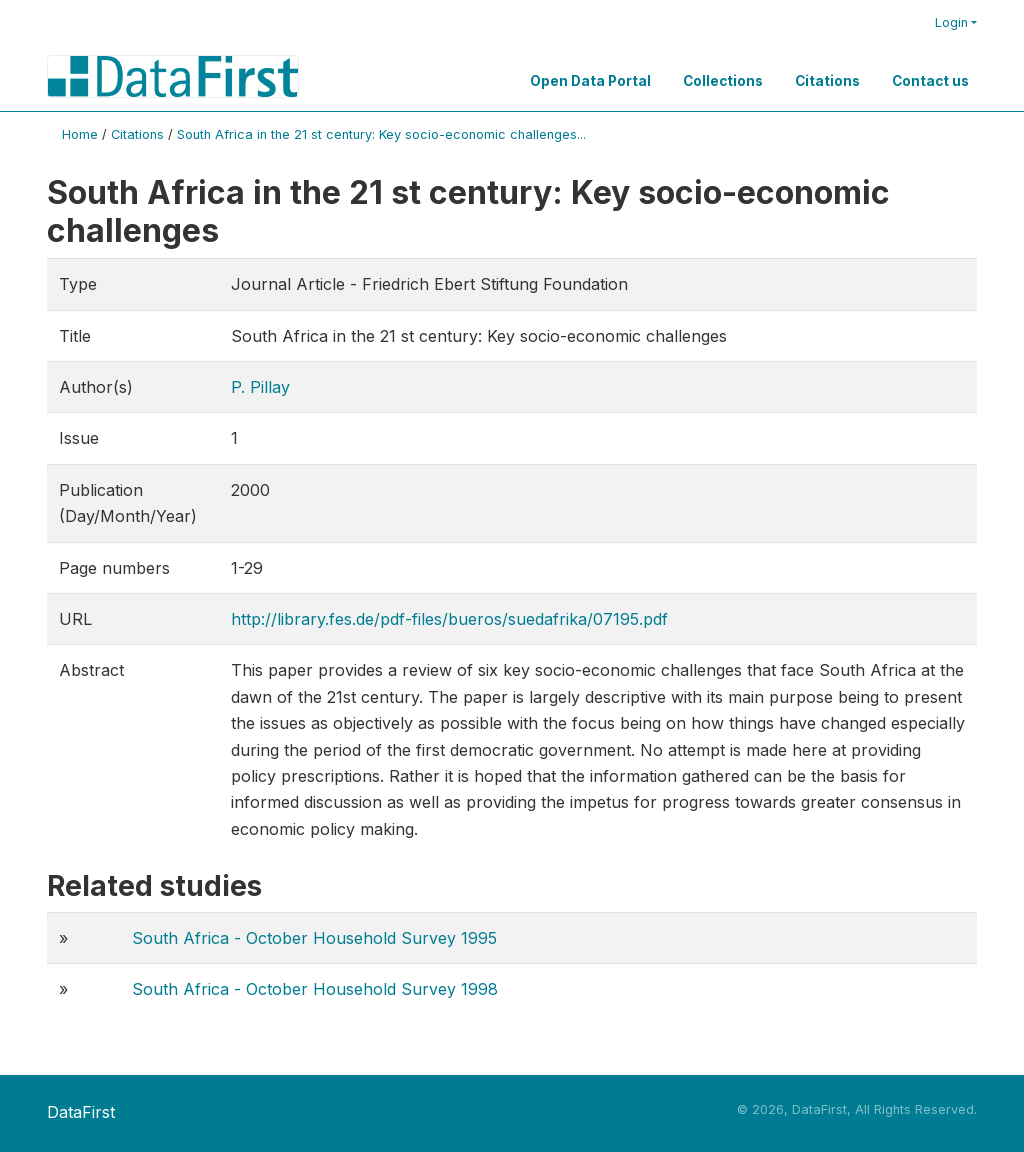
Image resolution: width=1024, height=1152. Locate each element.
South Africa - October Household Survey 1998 (315, 989)
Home (80, 134)
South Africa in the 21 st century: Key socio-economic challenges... (381, 134)
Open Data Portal (590, 81)
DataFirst (81, 1112)
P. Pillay (260, 387)
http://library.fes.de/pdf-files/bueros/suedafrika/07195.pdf (449, 619)
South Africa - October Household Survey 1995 (314, 938)
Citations (827, 81)
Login (951, 22)
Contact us (930, 81)
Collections (723, 81)
